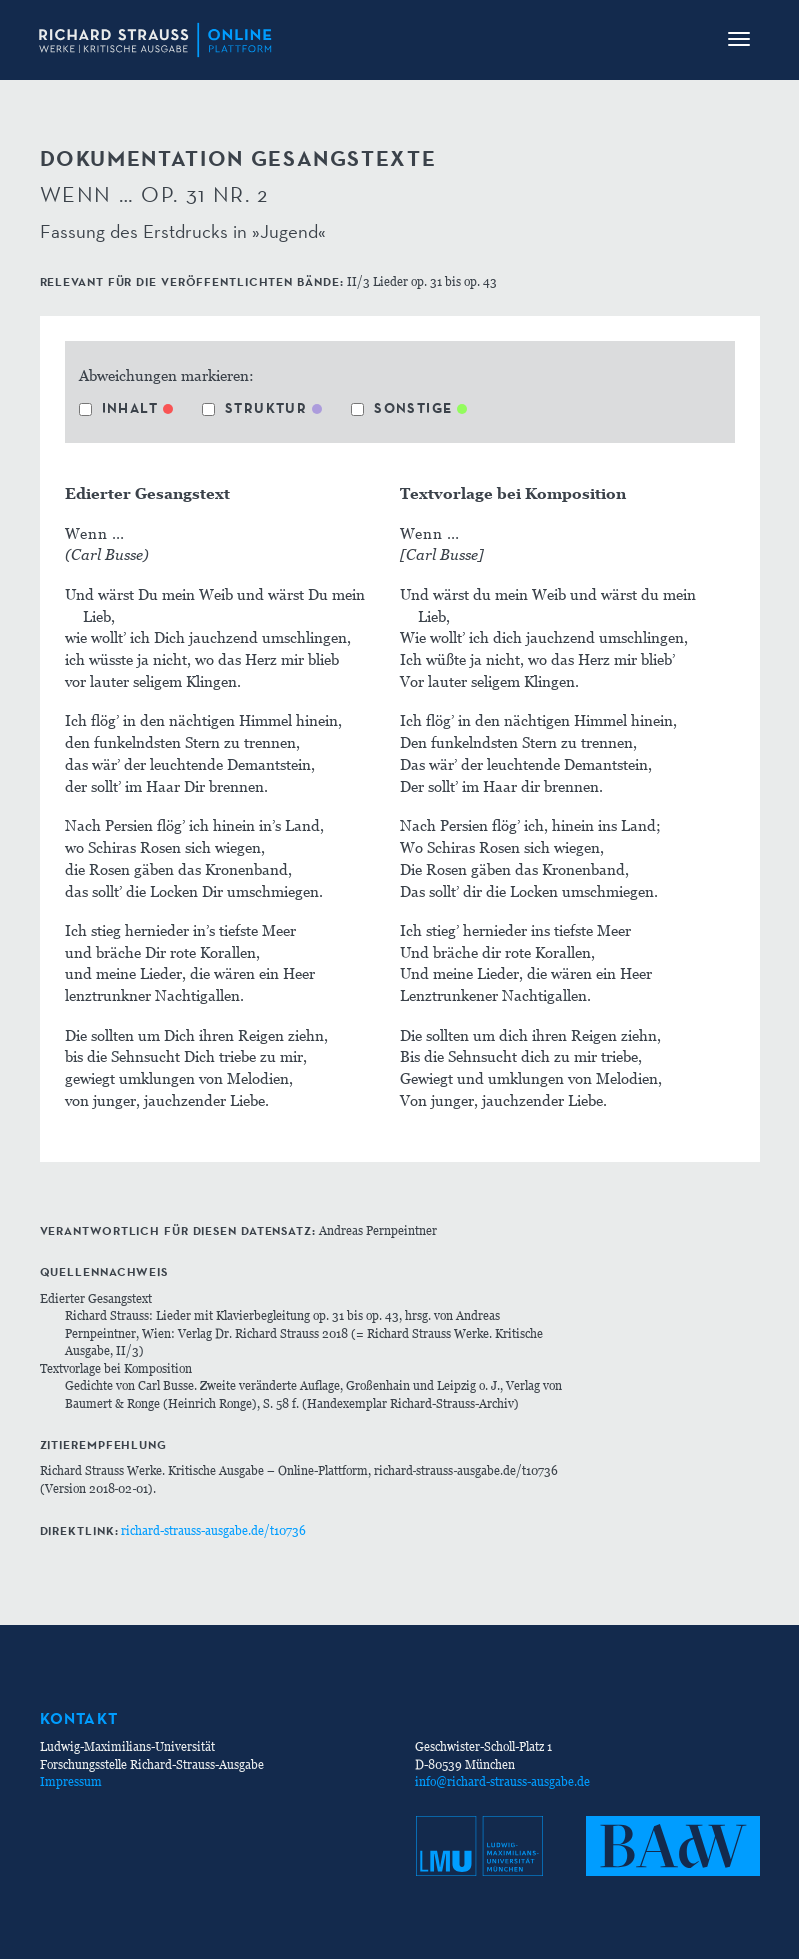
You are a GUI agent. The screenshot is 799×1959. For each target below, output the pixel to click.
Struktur (254, 408)
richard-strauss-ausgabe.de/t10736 (213, 1530)
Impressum (71, 1781)
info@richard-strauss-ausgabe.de (502, 1781)
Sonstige (401, 408)
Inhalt (118, 408)
